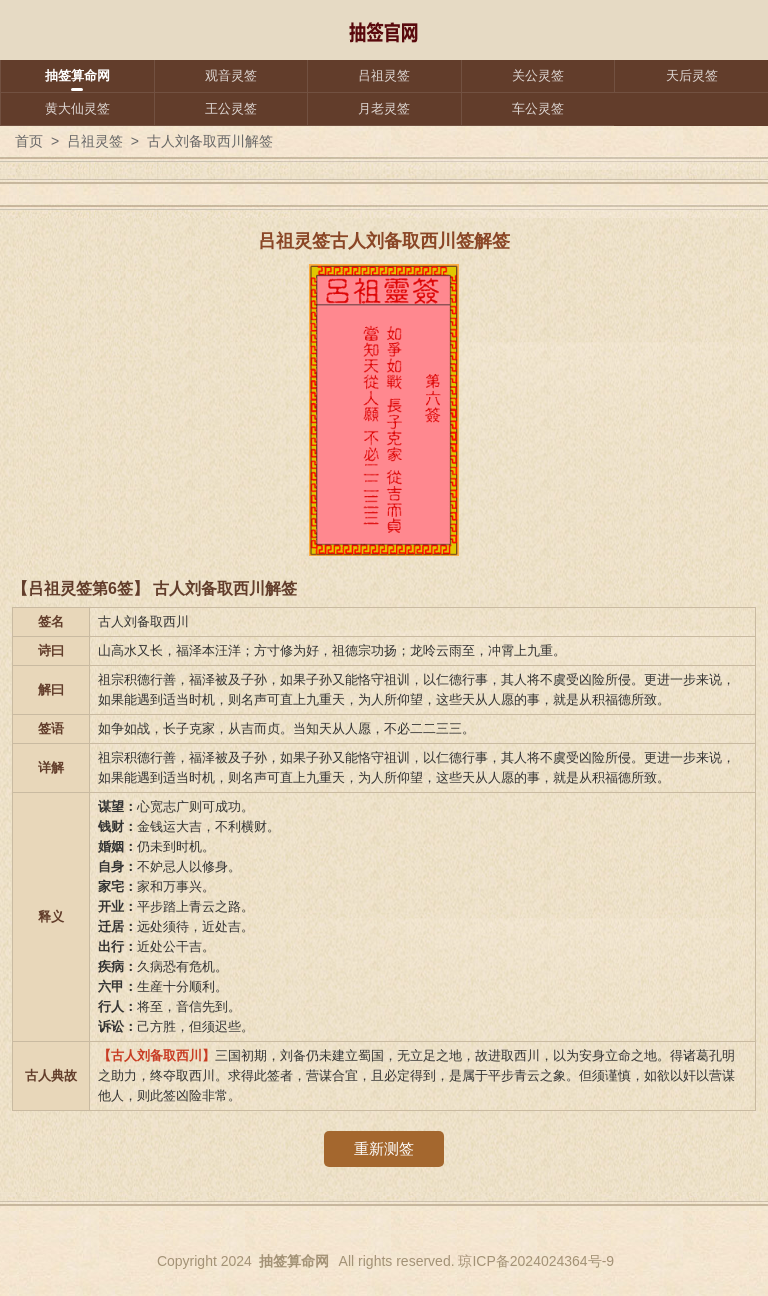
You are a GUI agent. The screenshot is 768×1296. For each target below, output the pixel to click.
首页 (29, 141)
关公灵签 (538, 75)
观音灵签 (231, 75)
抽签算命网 (77, 75)
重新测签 (384, 1148)
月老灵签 (384, 108)
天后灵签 (692, 75)
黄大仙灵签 (77, 108)
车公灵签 (538, 108)
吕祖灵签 (384, 75)
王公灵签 (231, 108)
